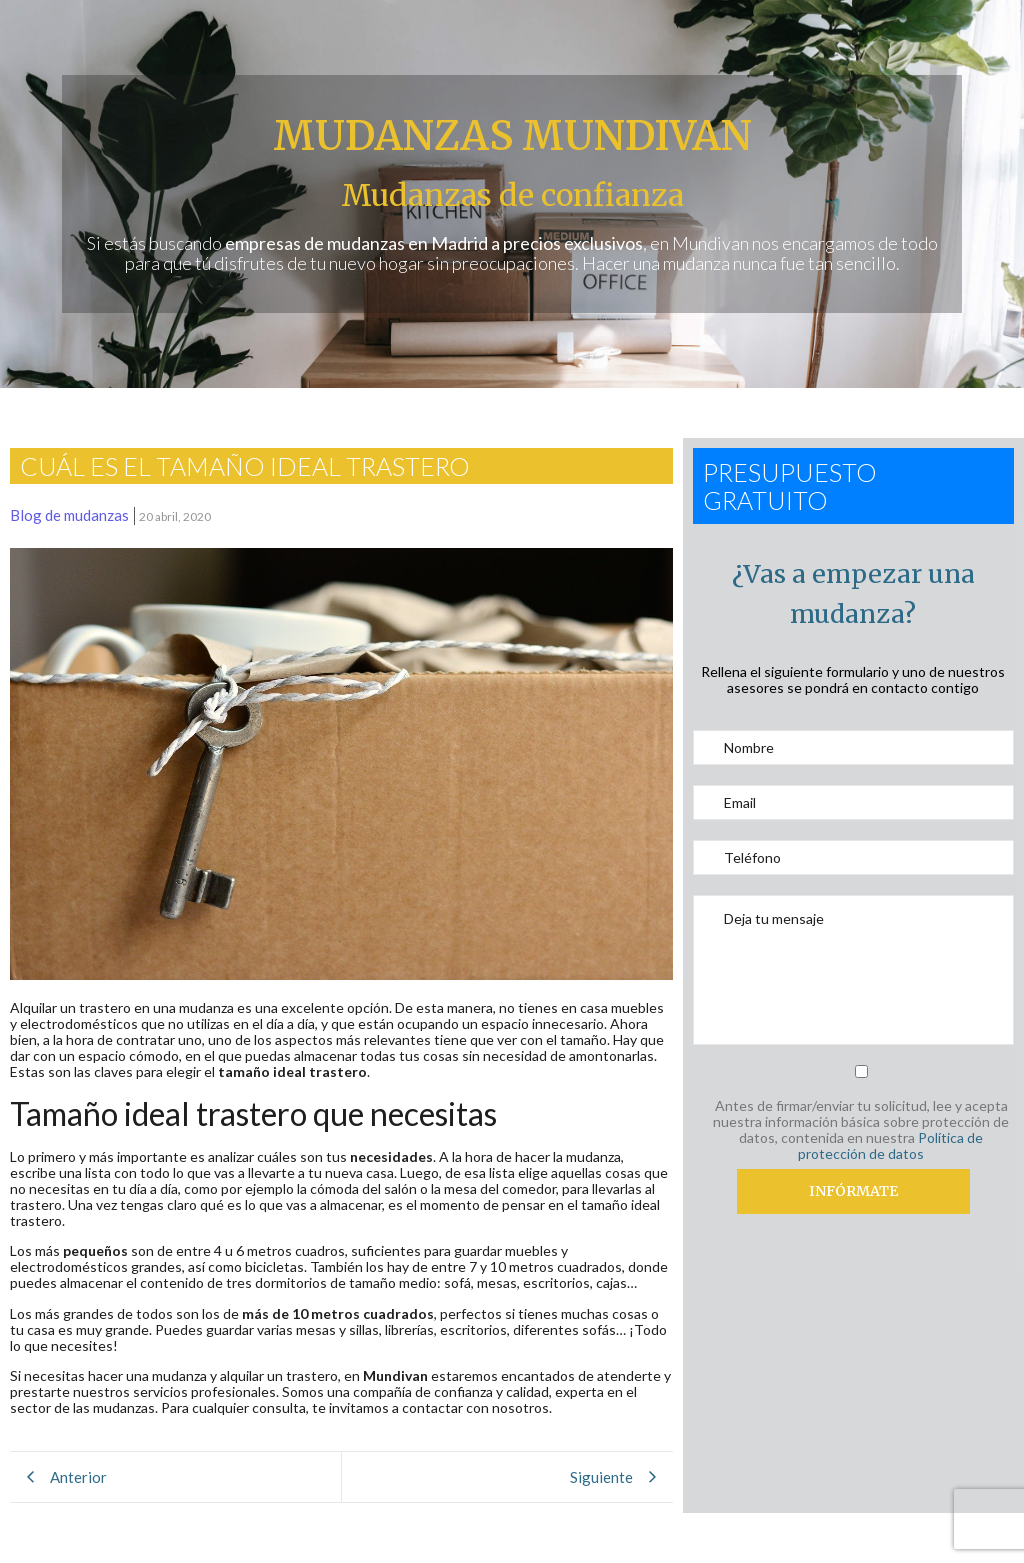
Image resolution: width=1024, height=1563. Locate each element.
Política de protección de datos (890, 1145)
